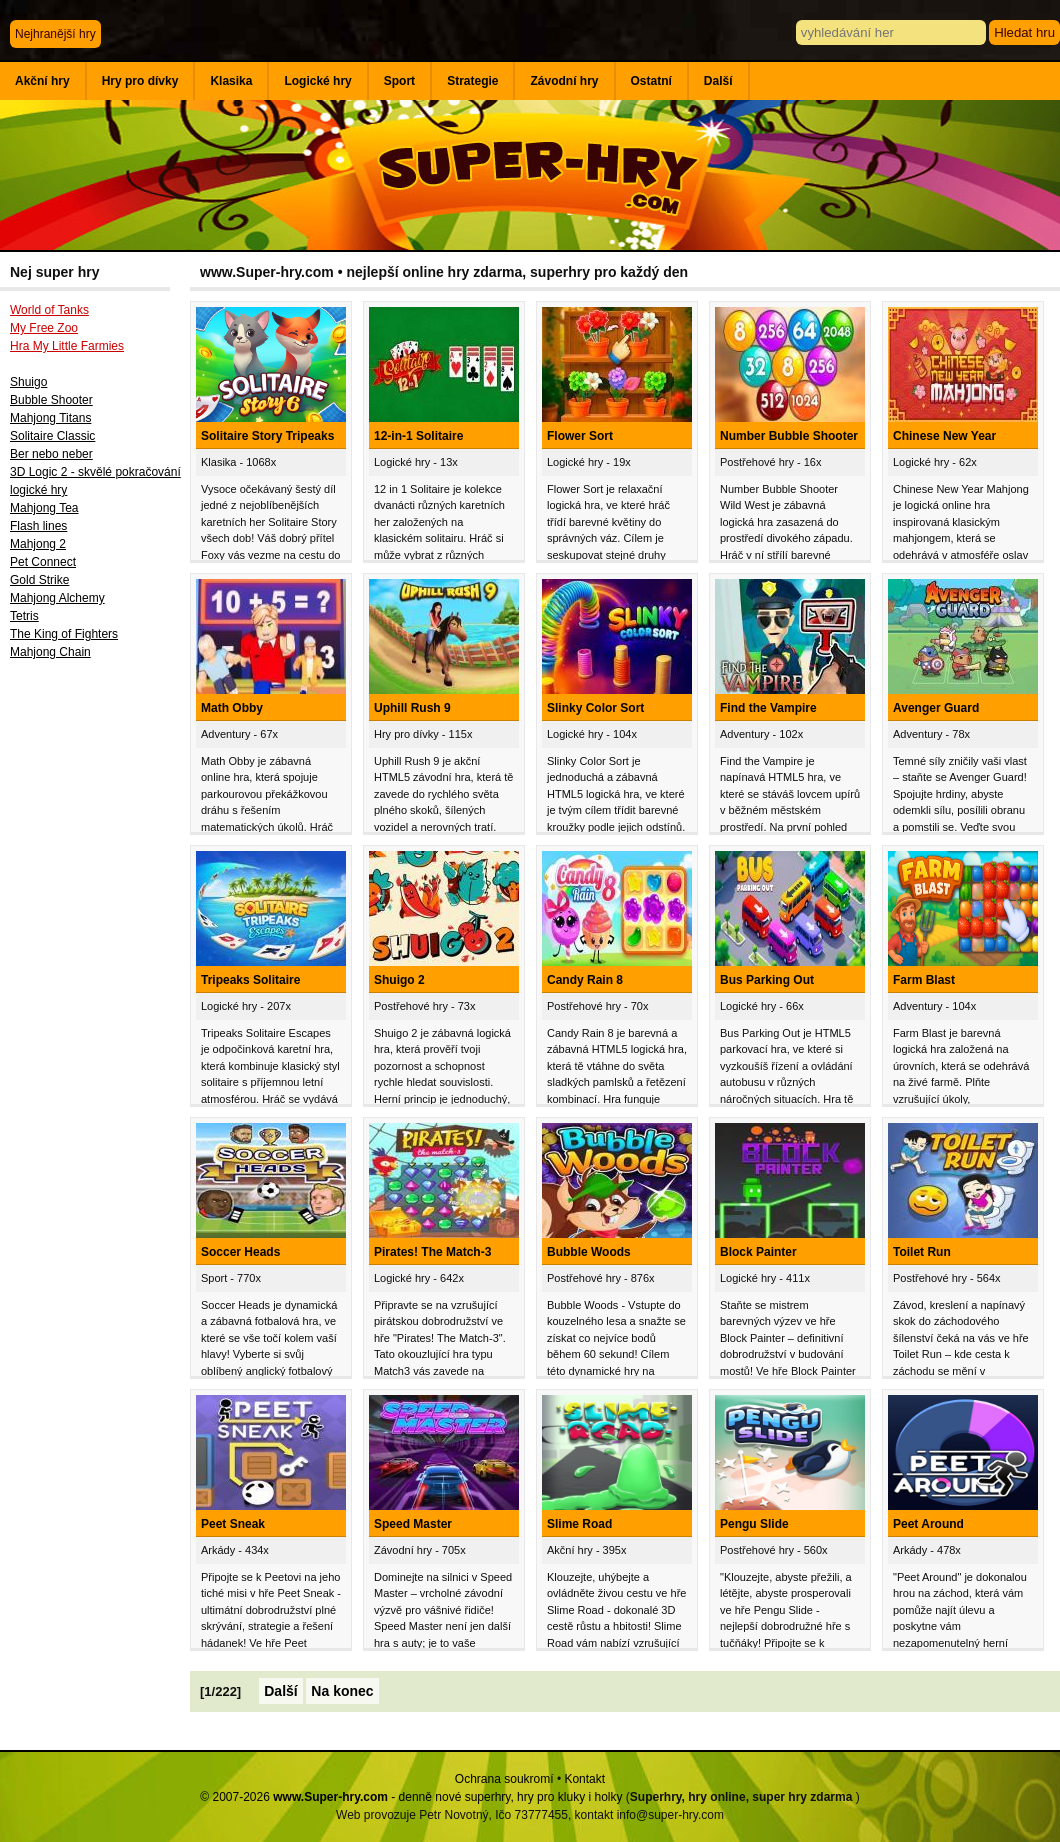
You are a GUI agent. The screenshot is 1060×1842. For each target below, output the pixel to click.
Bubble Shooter (51, 400)
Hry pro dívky (140, 81)
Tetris (24, 616)
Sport (399, 81)
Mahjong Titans (50, 418)
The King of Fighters (64, 634)
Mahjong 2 (38, 544)
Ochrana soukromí (504, 1779)
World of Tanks (49, 310)
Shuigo (28, 382)
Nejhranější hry (55, 34)
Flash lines (38, 526)
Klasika (231, 81)
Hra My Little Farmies (67, 346)
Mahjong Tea (44, 508)
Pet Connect (43, 562)
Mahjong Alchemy (57, 598)
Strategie (472, 81)
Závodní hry (564, 81)
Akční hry (42, 81)
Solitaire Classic (52, 436)
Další (718, 81)
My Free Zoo (44, 328)
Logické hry (317, 81)
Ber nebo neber (51, 454)
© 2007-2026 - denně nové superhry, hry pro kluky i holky (411, 1797)
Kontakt (584, 1779)
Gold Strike (39, 580)
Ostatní (651, 81)
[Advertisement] (95, 997)
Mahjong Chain (50, 652)
